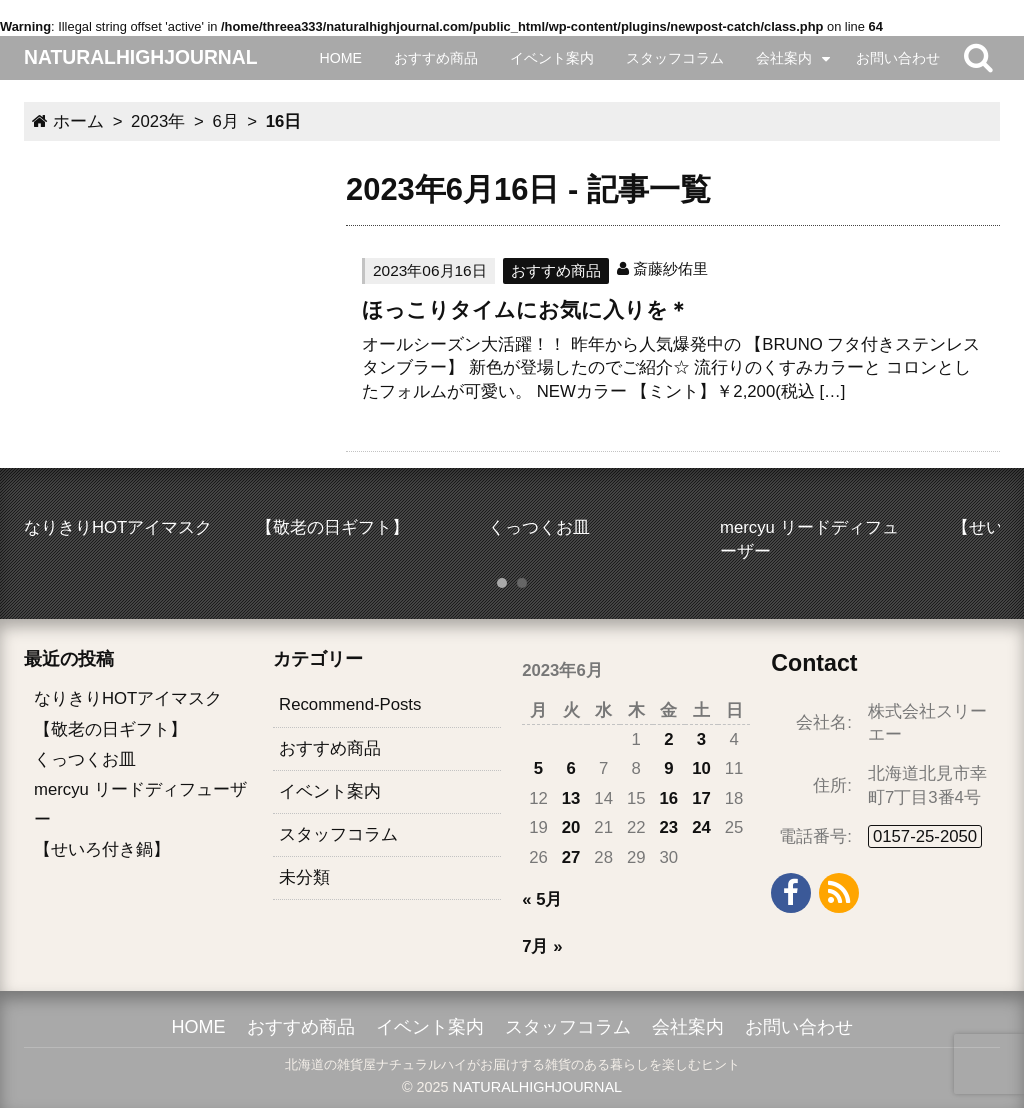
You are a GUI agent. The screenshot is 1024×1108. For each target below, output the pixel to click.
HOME (341, 58)
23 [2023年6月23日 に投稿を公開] (669, 827)
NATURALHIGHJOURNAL (537, 1087)
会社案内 (784, 58)
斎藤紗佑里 (670, 268)
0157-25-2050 (925, 836)
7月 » (542, 946)
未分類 (304, 877)
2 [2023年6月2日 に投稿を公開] (668, 739)
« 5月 (542, 899)
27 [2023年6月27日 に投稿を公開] (571, 857)
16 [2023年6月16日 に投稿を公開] (669, 798)
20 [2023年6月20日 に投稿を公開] (571, 827)
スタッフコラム (675, 58)
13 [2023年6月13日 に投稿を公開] (571, 798)
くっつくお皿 (85, 759)
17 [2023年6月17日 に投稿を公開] (701, 798)
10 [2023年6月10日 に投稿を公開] (701, 768)
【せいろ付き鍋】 (102, 849)
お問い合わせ (898, 58)
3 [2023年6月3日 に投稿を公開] (701, 739)
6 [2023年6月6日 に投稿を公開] (570, 768)
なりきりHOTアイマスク (128, 698)
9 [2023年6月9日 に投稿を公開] (668, 768)
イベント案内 (552, 58)
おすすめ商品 (436, 58)
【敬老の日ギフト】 (110, 729)
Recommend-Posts (350, 704)
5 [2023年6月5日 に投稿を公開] (538, 768)
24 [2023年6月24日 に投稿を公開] (701, 827)
